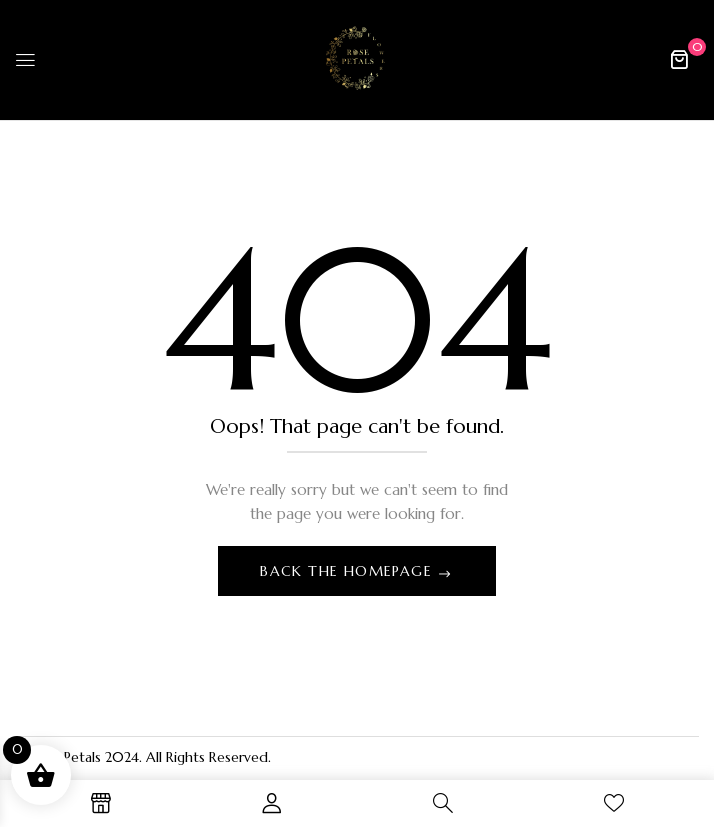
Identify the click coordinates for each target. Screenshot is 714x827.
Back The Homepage (348, 571)
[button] (679, 59)
